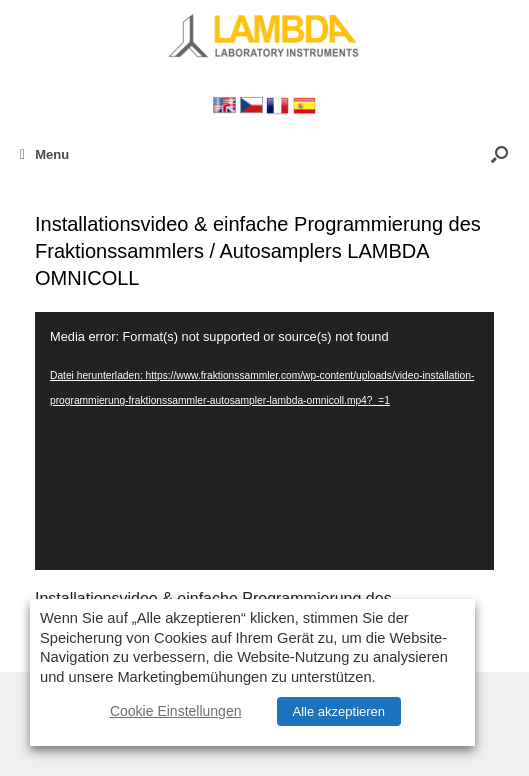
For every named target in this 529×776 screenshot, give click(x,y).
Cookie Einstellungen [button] (176, 711)
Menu (44, 154)
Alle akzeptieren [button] (339, 711)
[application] (264, 441)
